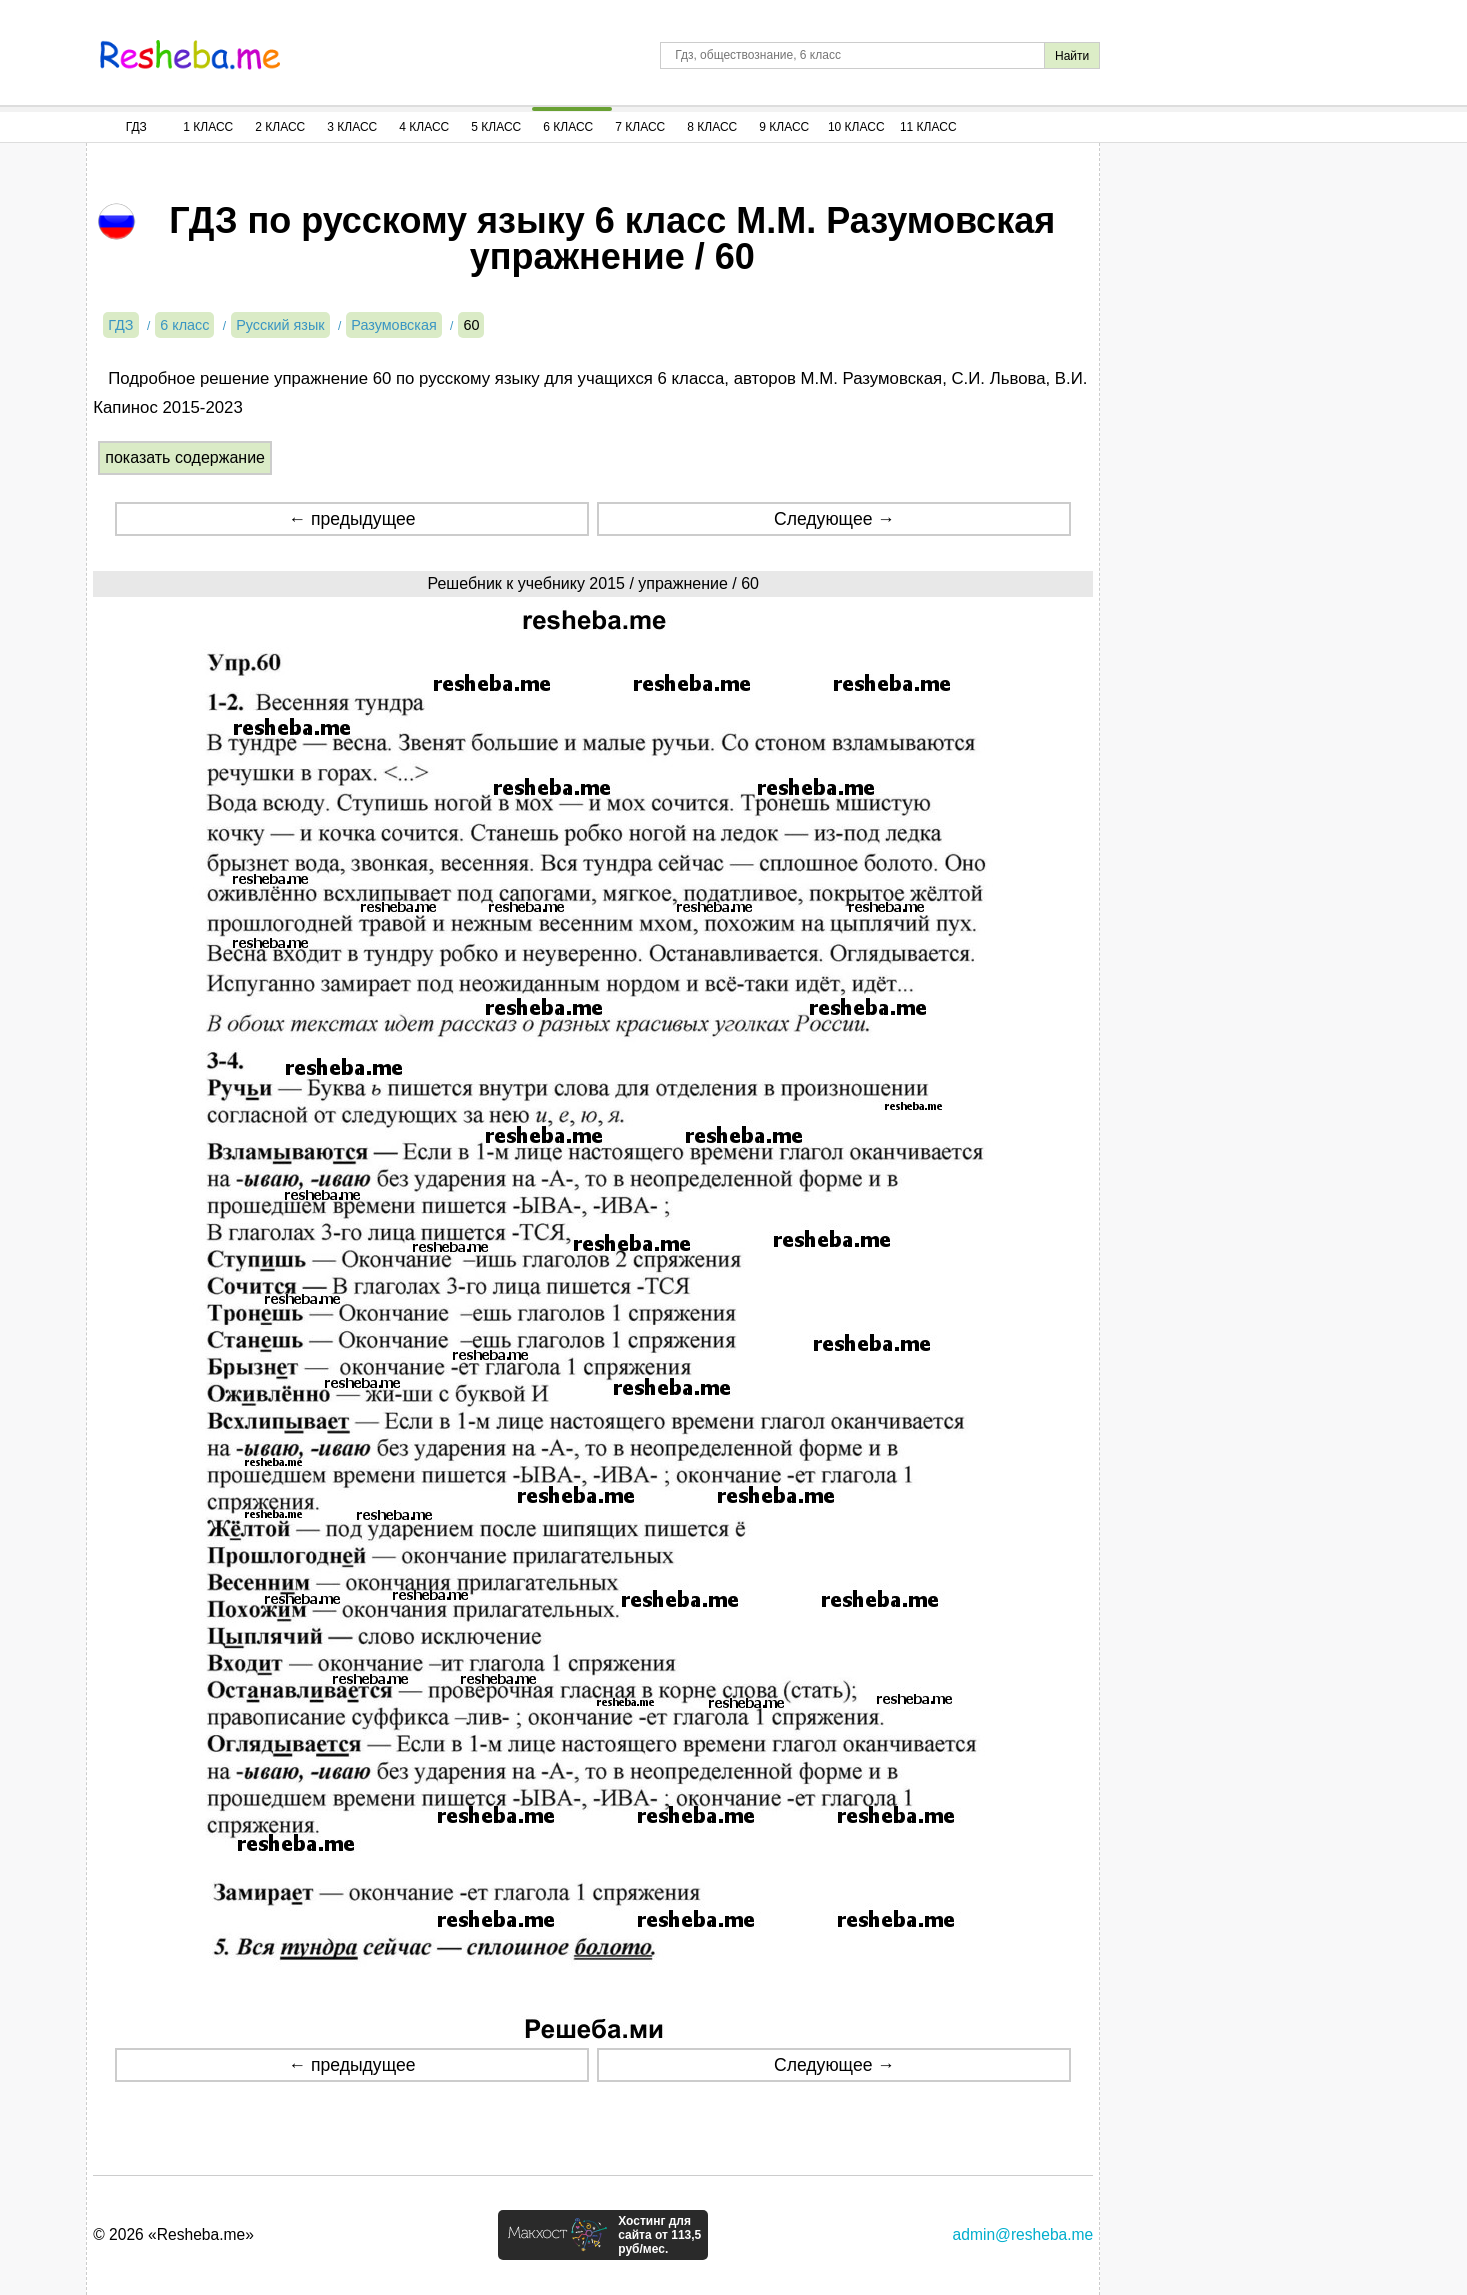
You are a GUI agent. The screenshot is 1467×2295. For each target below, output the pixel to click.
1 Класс (208, 127)
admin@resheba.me (1023, 2234)
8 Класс (712, 127)
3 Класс (352, 127)
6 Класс (568, 127)
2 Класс (280, 127)
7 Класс (640, 127)
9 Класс (784, 127)
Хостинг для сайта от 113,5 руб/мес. (659, 2235)
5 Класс (496, 127)
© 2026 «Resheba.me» (173, 2234)
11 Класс (928, 127)
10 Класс (856, 127)
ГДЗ (136, 127)
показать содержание (185, 457)
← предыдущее (352, 519)
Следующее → (834, 519)
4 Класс (424, 127)
